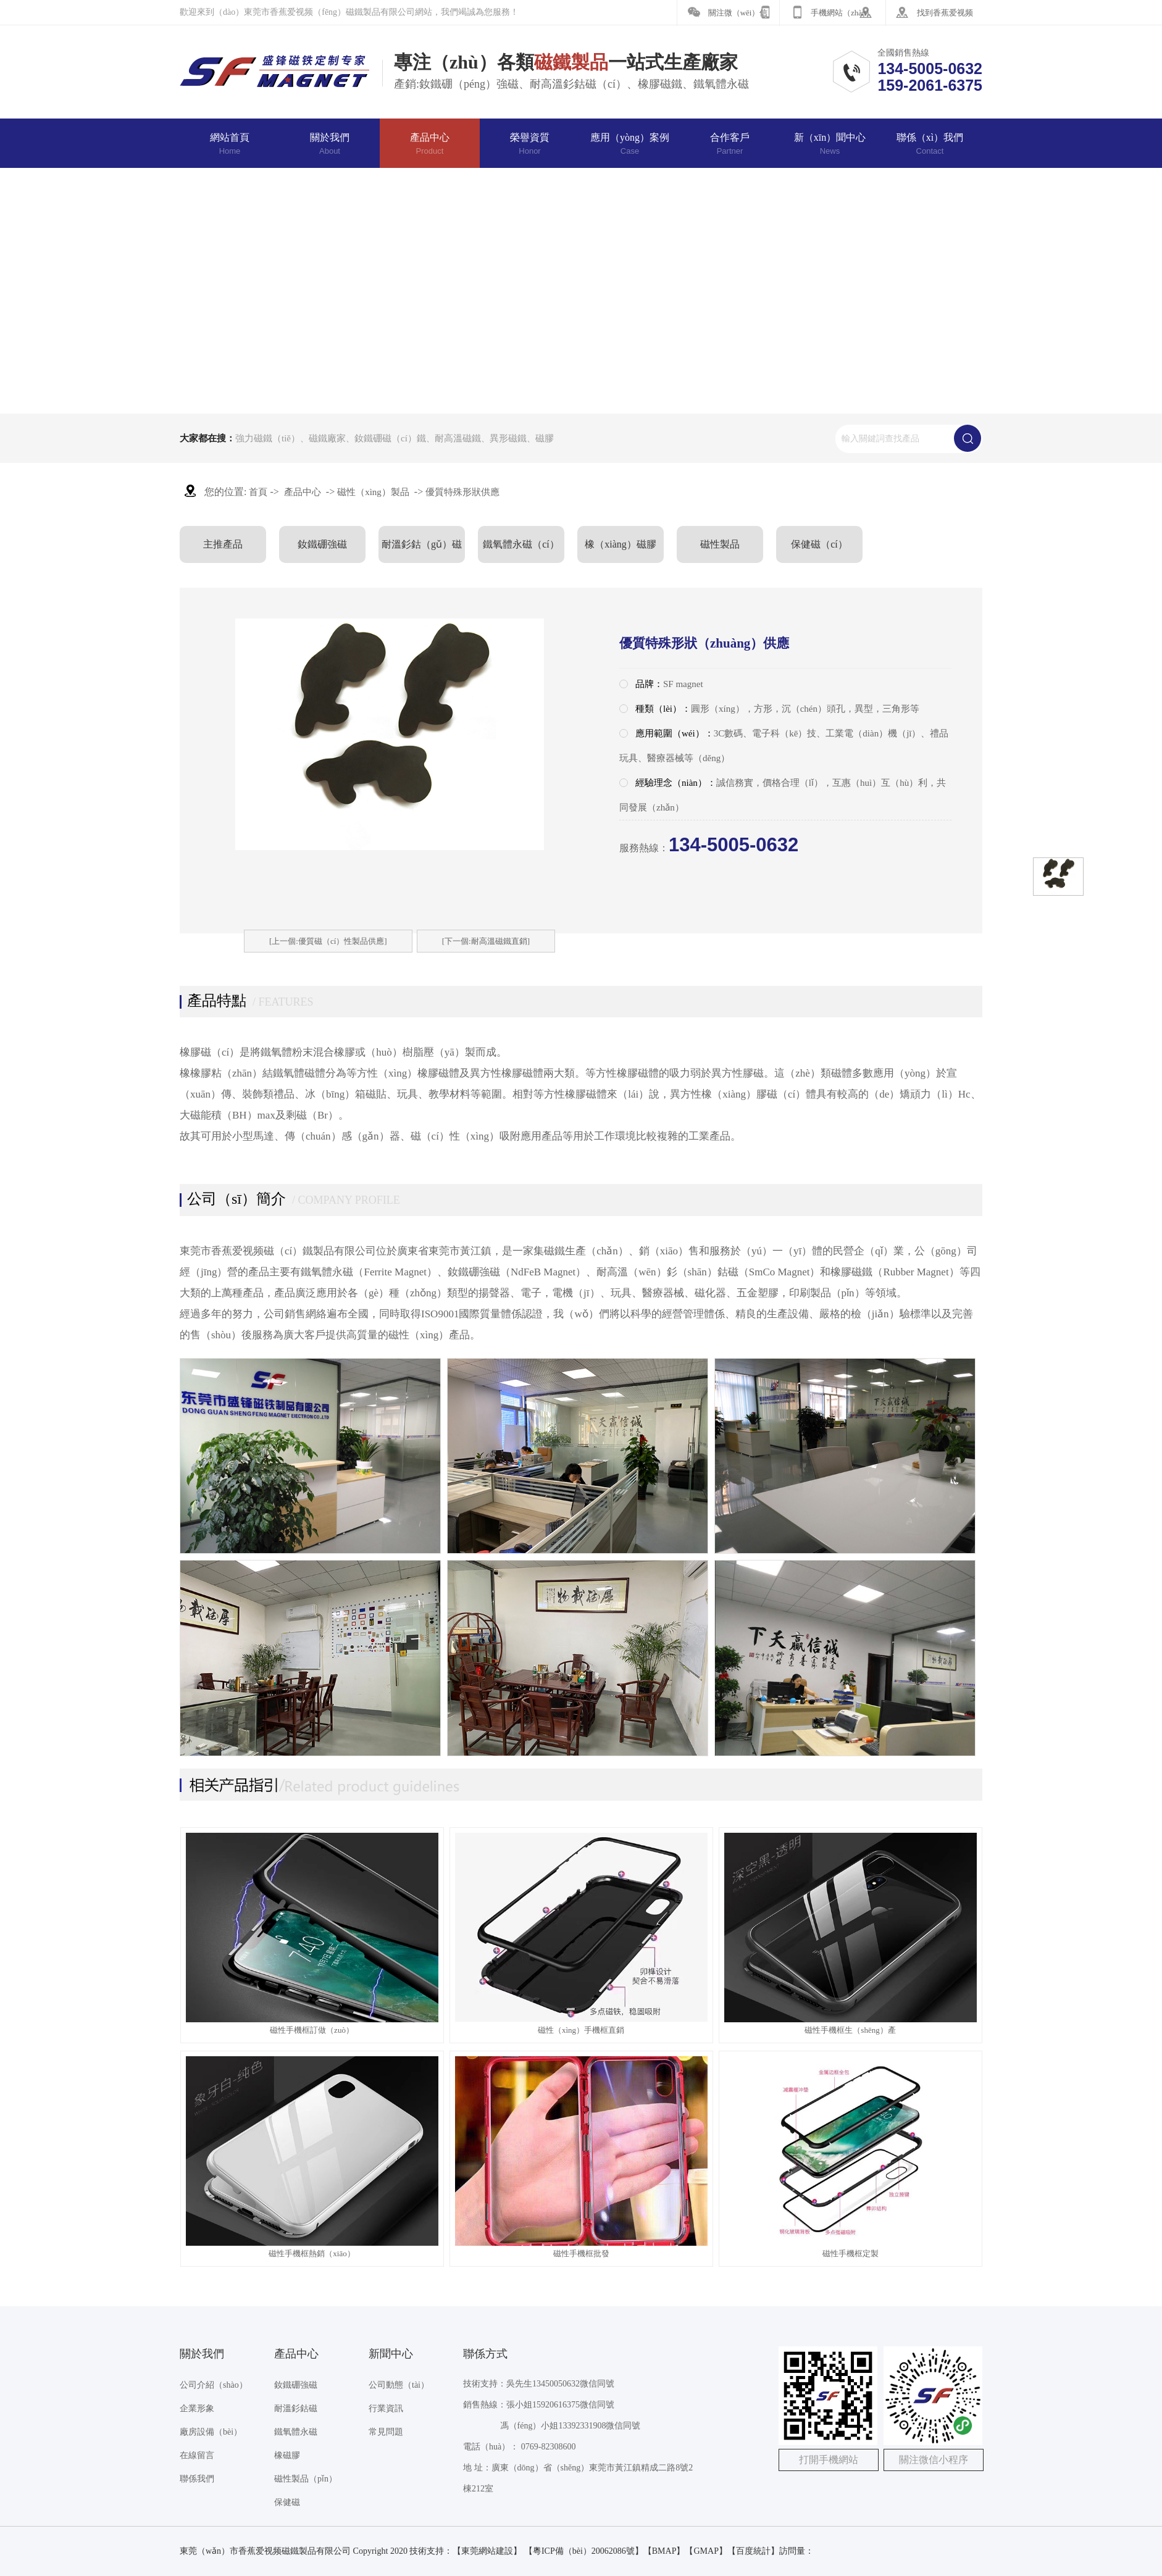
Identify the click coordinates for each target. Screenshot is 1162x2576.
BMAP (664, 2551)
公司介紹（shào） (214, 2385)
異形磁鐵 (508, 438)
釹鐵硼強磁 (322, 544)
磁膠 (544, 438)
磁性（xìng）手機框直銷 (581, 2030)
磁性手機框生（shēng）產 (850, 2030)
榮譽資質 (530, 144)
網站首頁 (229, 144)
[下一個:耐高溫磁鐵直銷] (486, 941)
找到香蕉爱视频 (945, 12)
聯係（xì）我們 (930, 144)
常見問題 (386, 2431)
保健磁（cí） (819, 544)
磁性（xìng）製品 (373, 492)
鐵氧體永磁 (295, 2431)
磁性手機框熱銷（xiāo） (311, 2253)
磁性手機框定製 (850, 2253)
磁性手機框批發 (581, 2253)
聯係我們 (197, 2478)
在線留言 (197, 2455)
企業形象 (197, 2408)
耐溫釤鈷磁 (295, 2408)
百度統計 (753, 2551)
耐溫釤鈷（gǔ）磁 (422, 544)
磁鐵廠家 (327, 438)
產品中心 (429, 144)
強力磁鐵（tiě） (267, 438)
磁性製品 (720, 544)
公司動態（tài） (399, 2385)
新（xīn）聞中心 (830, 144)
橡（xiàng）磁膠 (620, 544)
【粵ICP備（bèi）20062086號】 (583, 2551)
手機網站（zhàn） (842, 12)
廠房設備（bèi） (211, 2431)
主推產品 (223, 544)
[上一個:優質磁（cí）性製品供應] (328, 941)
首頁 (258, 492)
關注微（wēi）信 (738, 12)
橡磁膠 (287, 2455)
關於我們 (329, 144)
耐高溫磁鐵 (458, 438)
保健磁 (287, 2502)
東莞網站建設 (487, 2551)
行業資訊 (386, 2408)
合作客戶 (730, 144)
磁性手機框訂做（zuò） (312, 2030)
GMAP (705, 2551)
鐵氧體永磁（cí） (521, 544)
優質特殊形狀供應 (462, 492)
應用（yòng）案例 (629, 144)
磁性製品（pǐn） (305, 2478)
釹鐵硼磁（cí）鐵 (390, 438)
